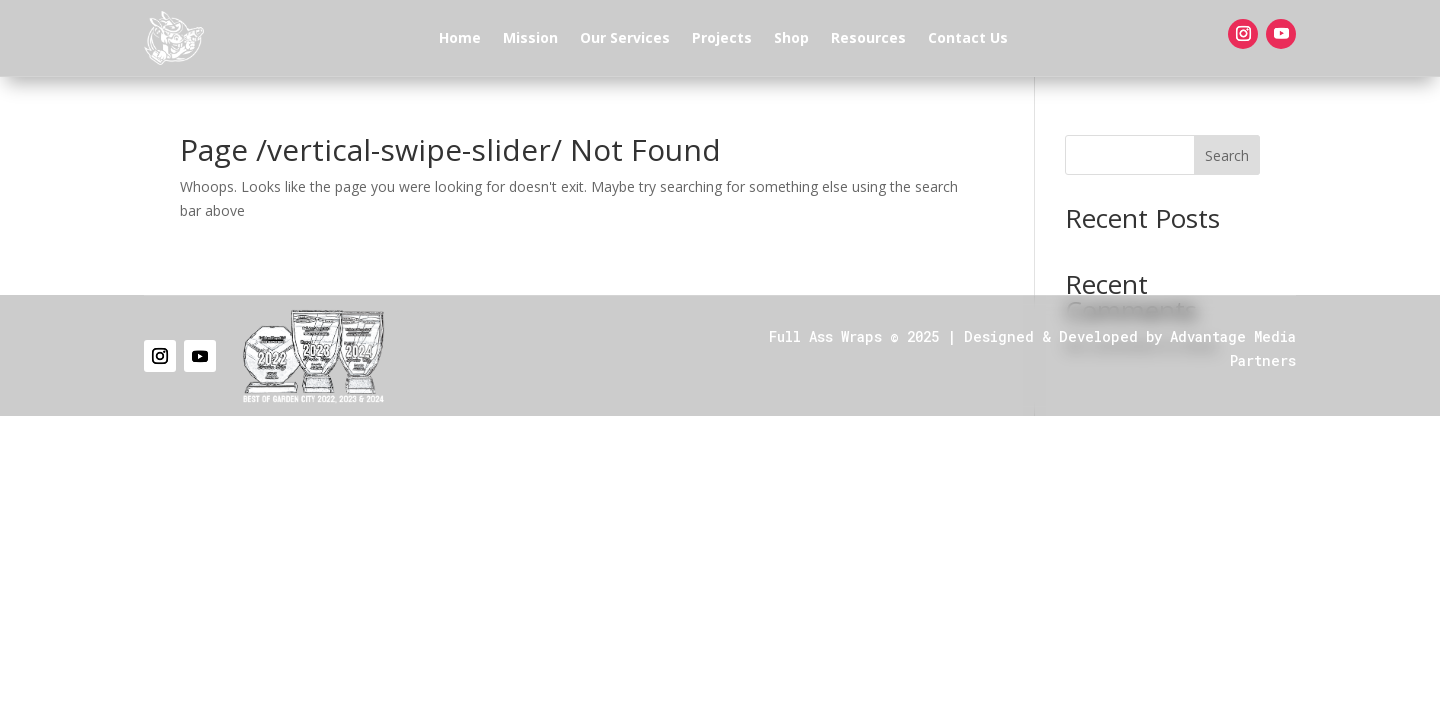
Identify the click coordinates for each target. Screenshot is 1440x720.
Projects (722, 37)
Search (1227, 155)
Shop (791, 37)
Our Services (625, 37)
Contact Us (968, 37)
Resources (868, 37)
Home (460, 37)
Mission (530, 37)
